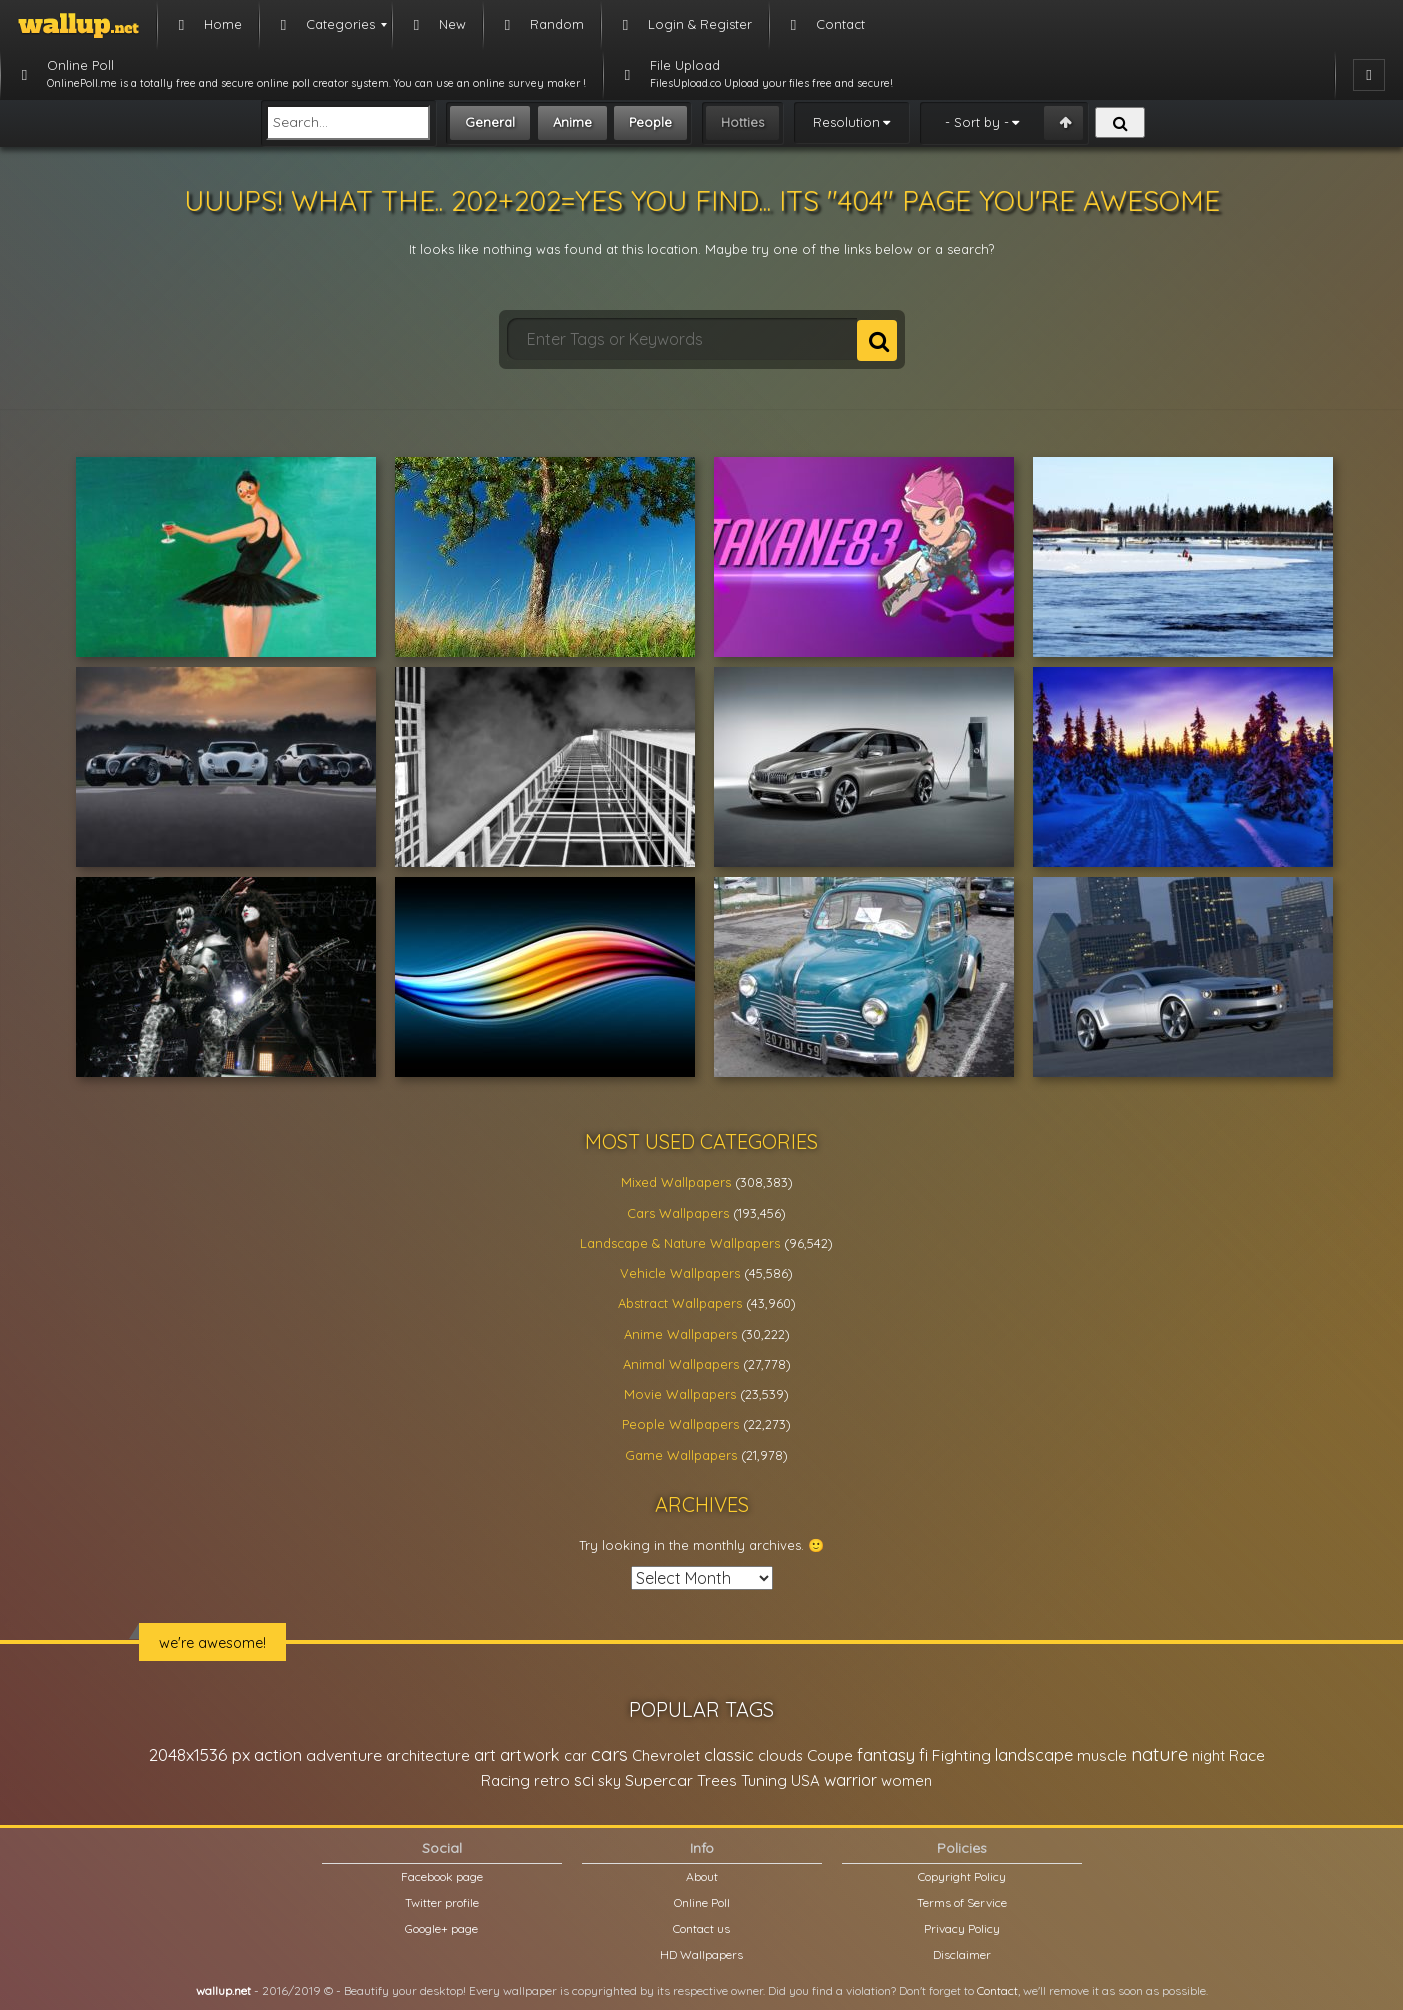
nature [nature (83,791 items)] (1159, 1754)
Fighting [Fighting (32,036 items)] (961, 1755)
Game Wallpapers (681, 1455)
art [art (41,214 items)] (485, 1754)
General (490, 122)
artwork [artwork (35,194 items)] (530, 1755)
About (702, 1876)
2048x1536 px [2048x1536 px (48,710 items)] (199, 1754)
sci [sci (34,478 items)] (584, 1780)
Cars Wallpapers (678, 1213)
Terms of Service (962, 1902)
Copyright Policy (962, 1876)
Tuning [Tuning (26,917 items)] (764, 1780)
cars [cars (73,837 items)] (609, 1754)
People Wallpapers (680, 1424)
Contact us (701, 1928)
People (650, 122)
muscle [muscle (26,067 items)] (1102, 1755)
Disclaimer (962, 1954)
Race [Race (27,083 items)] (1247, 1755)
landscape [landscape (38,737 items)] (1034, 1755)
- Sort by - (977, 122)
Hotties (742, 122)
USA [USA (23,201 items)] (805, 1780)
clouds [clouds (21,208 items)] (780, 1755)
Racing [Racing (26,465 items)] (505, 1780)
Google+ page (441, 1928)
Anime (572, 122)
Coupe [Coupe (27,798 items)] (830, 1755)
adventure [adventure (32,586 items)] (344, 1755)
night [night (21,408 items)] (1208, 1755)
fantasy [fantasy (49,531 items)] (886, 1754)
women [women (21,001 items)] (906, 1780)
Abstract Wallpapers (680, 1303)
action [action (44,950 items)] (278, 1754)
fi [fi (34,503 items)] (923, 1755)
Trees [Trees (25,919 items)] (717, 1780)
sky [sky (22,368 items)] (609, 1780)
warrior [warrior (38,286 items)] (850, 1780)
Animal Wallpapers (681, 1364)
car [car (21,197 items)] (575, 1755)
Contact (997, 1990)
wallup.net (223, 1990)
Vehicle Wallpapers (680, 1273)
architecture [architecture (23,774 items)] (428, 1755)
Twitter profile (442, 1902)
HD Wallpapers (701, 1954)
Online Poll (702, 1902)
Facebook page (442, 1876)
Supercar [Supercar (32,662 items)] (659, 1780)
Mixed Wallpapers (676, 1182)
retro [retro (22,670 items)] (552, 1780)
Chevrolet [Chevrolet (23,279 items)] (666, 1755)
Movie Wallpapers (680, 1394)
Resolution (846, 122)
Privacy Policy (962, 1928)
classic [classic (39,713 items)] (729, 1754)
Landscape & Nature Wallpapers (680, 1243)
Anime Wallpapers (680, 1334)
